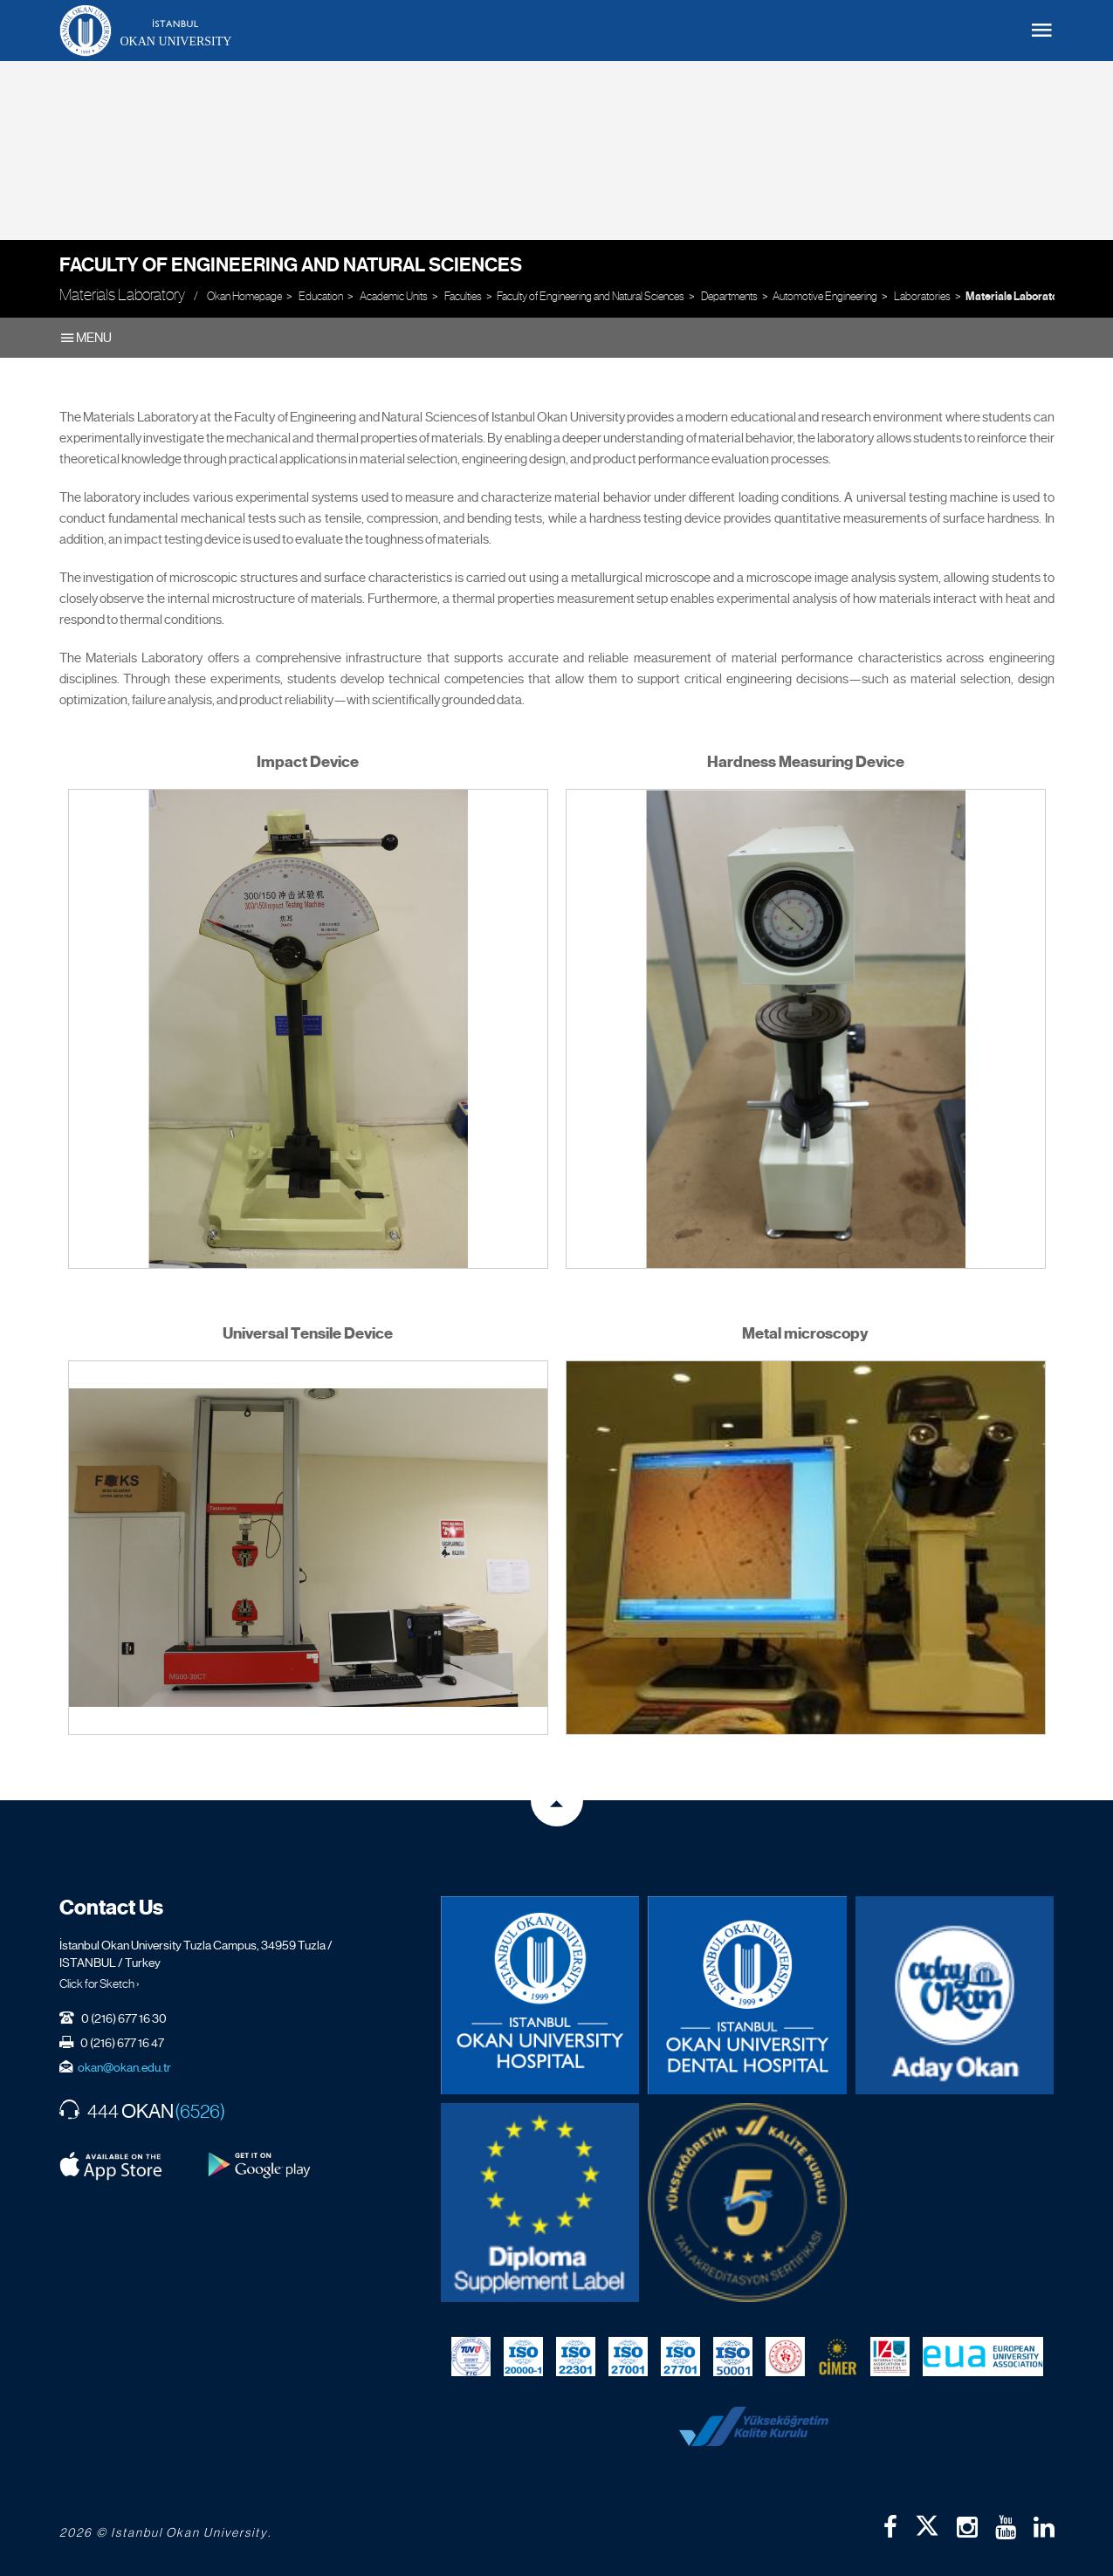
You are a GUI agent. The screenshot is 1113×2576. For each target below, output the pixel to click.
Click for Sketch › (99, 1983)
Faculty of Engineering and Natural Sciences (290, 265)
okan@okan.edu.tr (124, 2067)
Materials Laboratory (1016, 297)
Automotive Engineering (825, 296)
